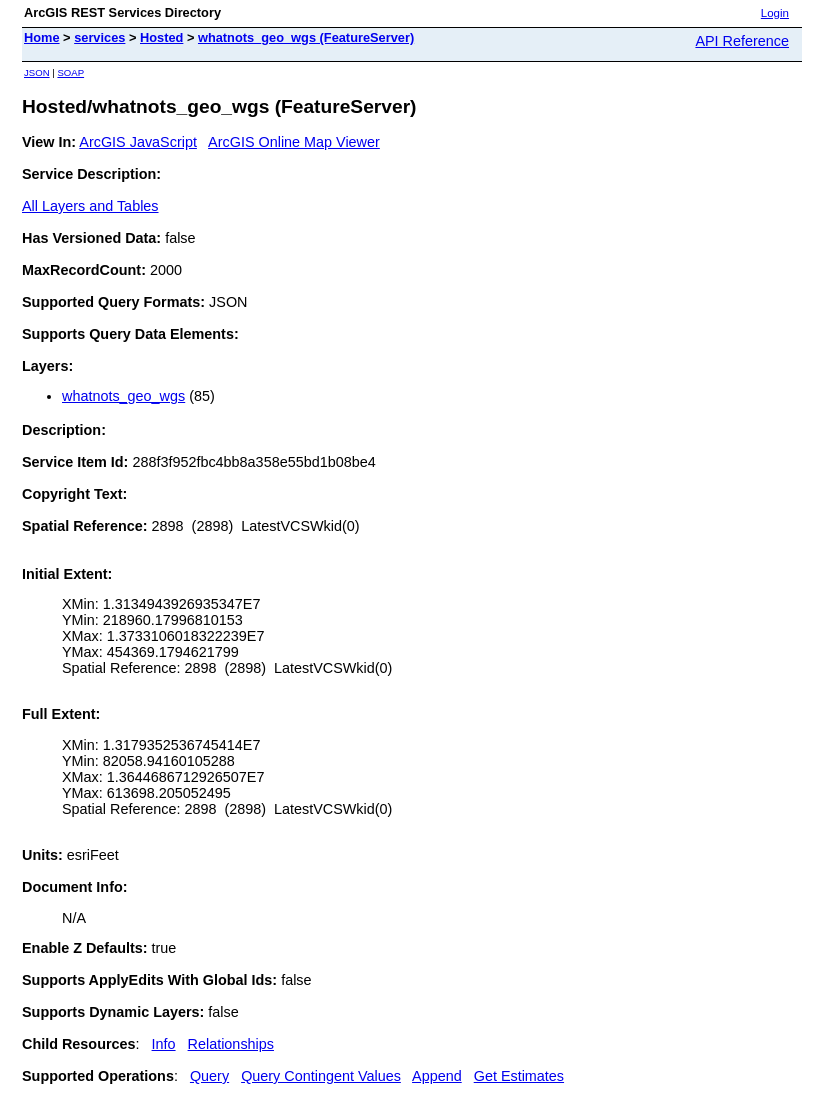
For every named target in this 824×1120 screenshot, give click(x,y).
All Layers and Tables (90, 206)
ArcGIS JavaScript (138, 142)
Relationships (231, 1044)
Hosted (161, 37)
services (99, 37)
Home (42, 37)
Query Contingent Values (321, 1076)
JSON (37, 72)
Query (209, 1076)
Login (775, 13)
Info (164, 1044)
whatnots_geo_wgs (123, 396)
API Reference (742, 41)
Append (437, 1076)
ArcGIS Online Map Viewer (294, 142)
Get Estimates (519, 1076)
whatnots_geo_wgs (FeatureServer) (306, 37)
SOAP (70, 72)
